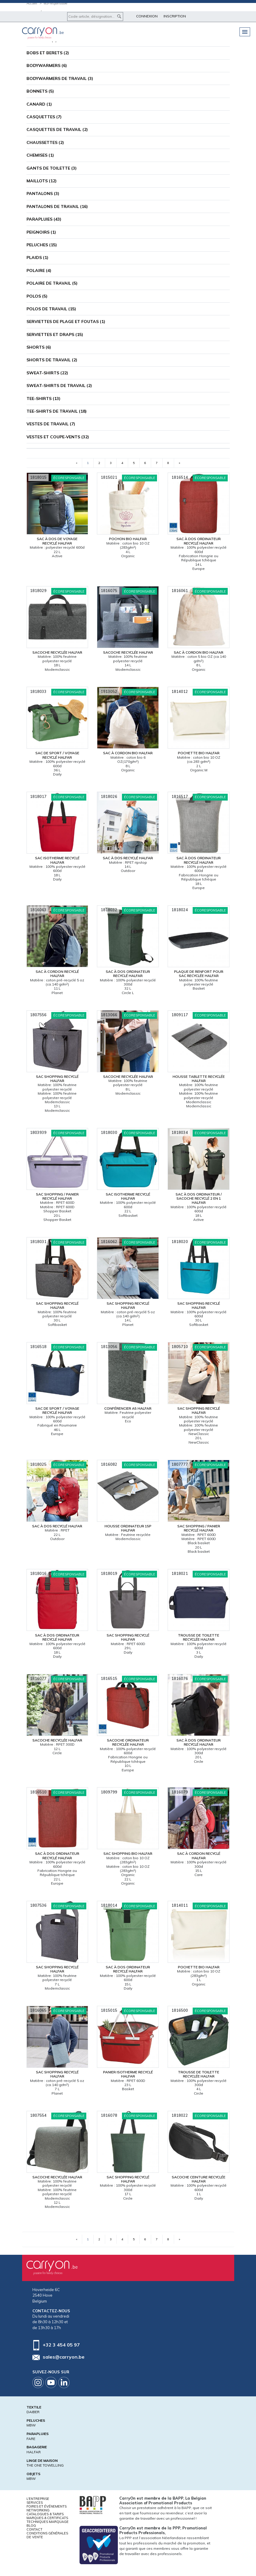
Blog (31, 2525)
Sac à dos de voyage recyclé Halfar (57, 541)
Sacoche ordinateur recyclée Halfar (128, 1742)
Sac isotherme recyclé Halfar (57, 860)
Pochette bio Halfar (198, 753)
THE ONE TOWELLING (45, 2465)
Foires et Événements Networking (47, 2508)
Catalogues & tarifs (45, 2514)
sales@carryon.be (64, 2357)
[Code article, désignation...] (95, 16)
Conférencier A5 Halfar (127, 1408)
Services (35, 2502)
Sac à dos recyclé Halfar (128, 858)
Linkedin (64, 2382)
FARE (31, 2438)
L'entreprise (38, 2499)
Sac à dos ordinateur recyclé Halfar (198, 541)
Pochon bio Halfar (128, 539)
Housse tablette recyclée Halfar (199, 1078)
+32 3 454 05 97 (61, 2345)
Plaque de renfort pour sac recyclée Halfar (198, 973)
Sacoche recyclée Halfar (57, 652)
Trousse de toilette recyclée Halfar (198, 1637)
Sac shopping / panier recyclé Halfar (57, 1196)
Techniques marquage (48, 2522)
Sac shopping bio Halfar (127, 1853)
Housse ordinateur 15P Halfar (128, 1528)
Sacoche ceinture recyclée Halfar (198, 2179)
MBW (31, 2425)
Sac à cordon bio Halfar (198, 652)
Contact (34, 2529)
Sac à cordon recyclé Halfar (57, 973)
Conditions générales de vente (47, 2535)
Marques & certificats (47, 2518)
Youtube (51, 2382)
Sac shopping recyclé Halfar (57, 1078)
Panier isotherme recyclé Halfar (128, 2074)
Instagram (38, 2382)
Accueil (32, 3)
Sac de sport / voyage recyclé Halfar (57, 755)
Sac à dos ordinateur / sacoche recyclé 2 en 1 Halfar (199, 1198)
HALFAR (34, 2452)
